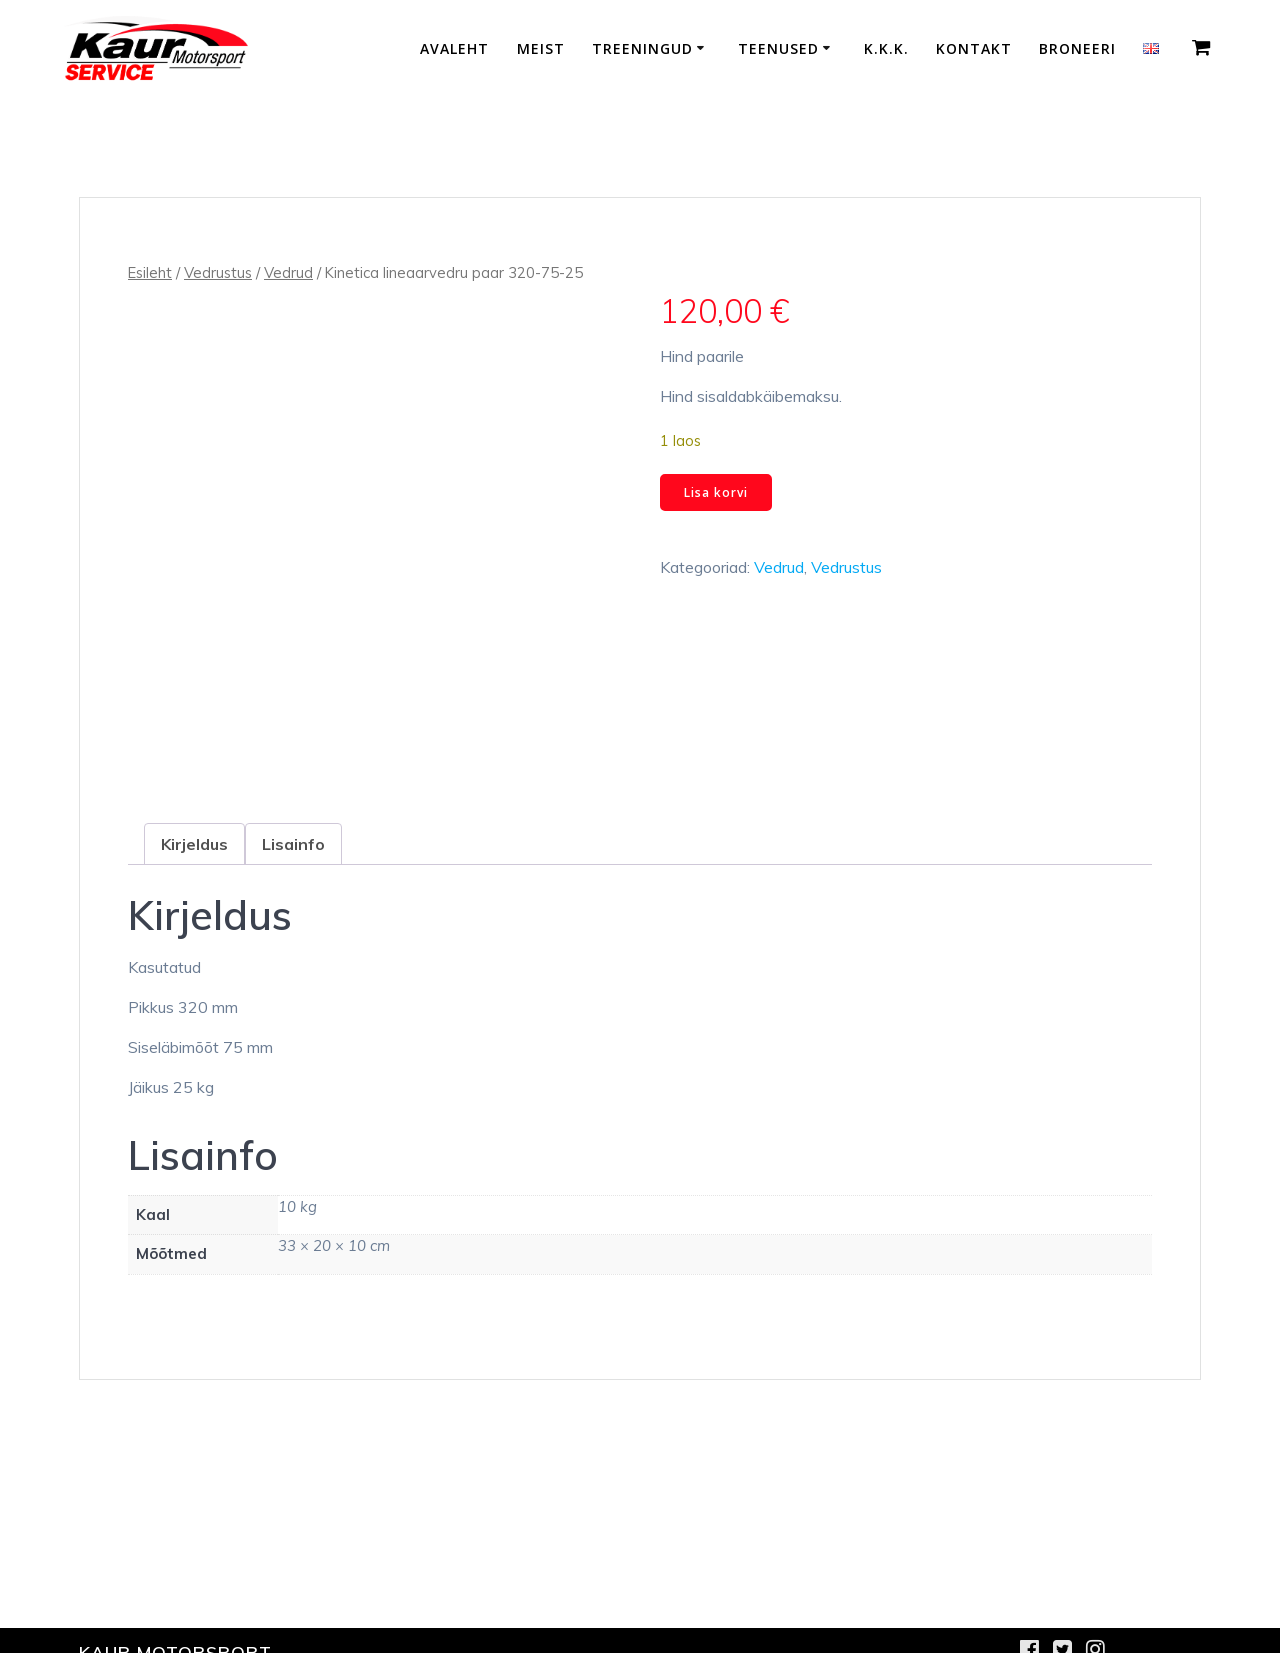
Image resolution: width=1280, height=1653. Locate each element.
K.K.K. (886, 48)
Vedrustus (218, 272)
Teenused (778, 48)
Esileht (150, 272)
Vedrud (288, 272)
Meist (541, 48)
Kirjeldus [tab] (194, 844)
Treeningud (642, 48)
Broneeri (1077, 48)
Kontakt (974, 48)
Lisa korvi (716, 492)
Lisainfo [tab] (293, 844)
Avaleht (454, 48)
